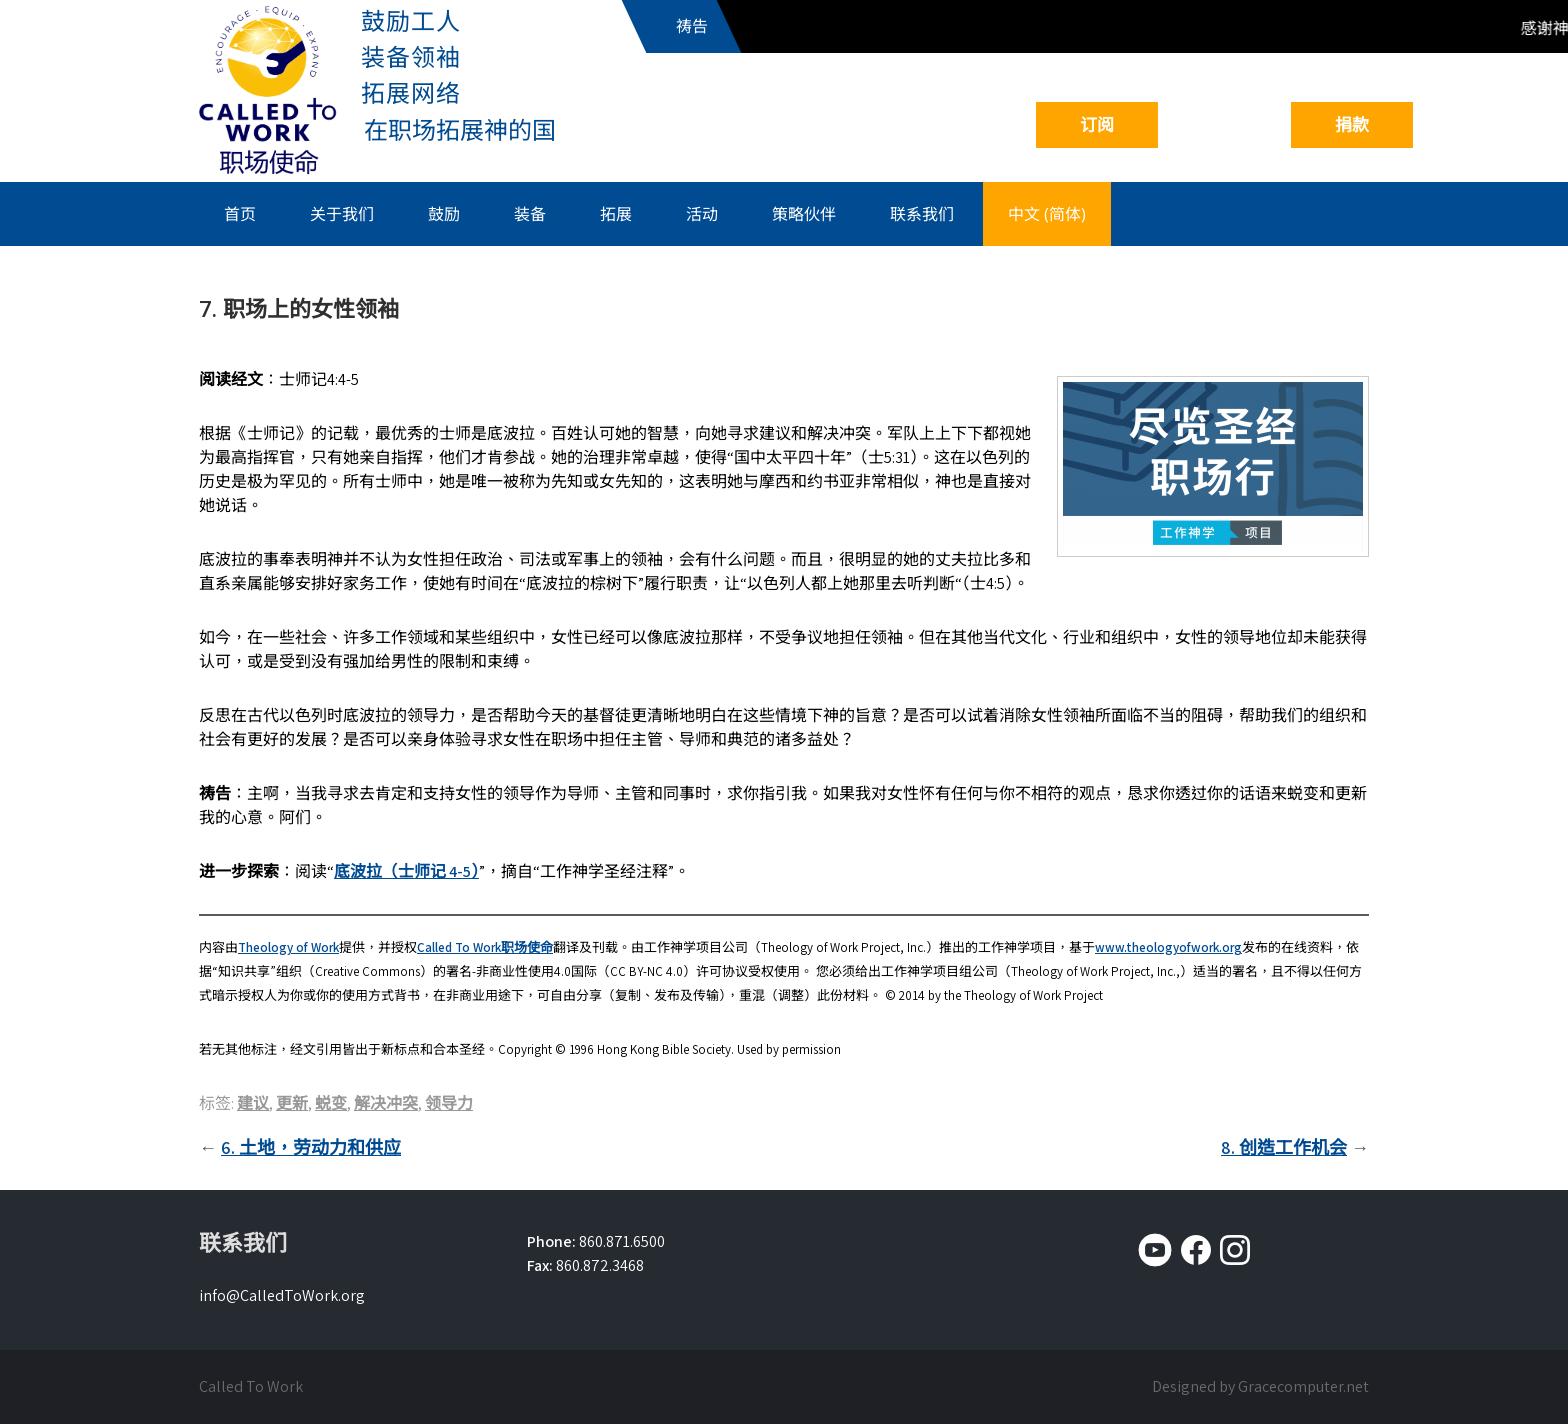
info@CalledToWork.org (282, 1295)
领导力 (449, 1103)
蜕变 (331, 1103)
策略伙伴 (804, 214)
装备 (530, 214)
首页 (240, 214)
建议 (253, 1103)
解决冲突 (386, 1103)
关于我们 (342, 214)
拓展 (616, 214)
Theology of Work (288, 947)
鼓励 (444, 214)
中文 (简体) (1047, 214)
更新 (292, 1103)
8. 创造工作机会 (1284, 1147)
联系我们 (922, 214)
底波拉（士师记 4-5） (406, 871)
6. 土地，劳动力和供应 (311, 1147)
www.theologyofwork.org (1168, 947)
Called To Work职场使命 (485, 947)
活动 (702, 214)
